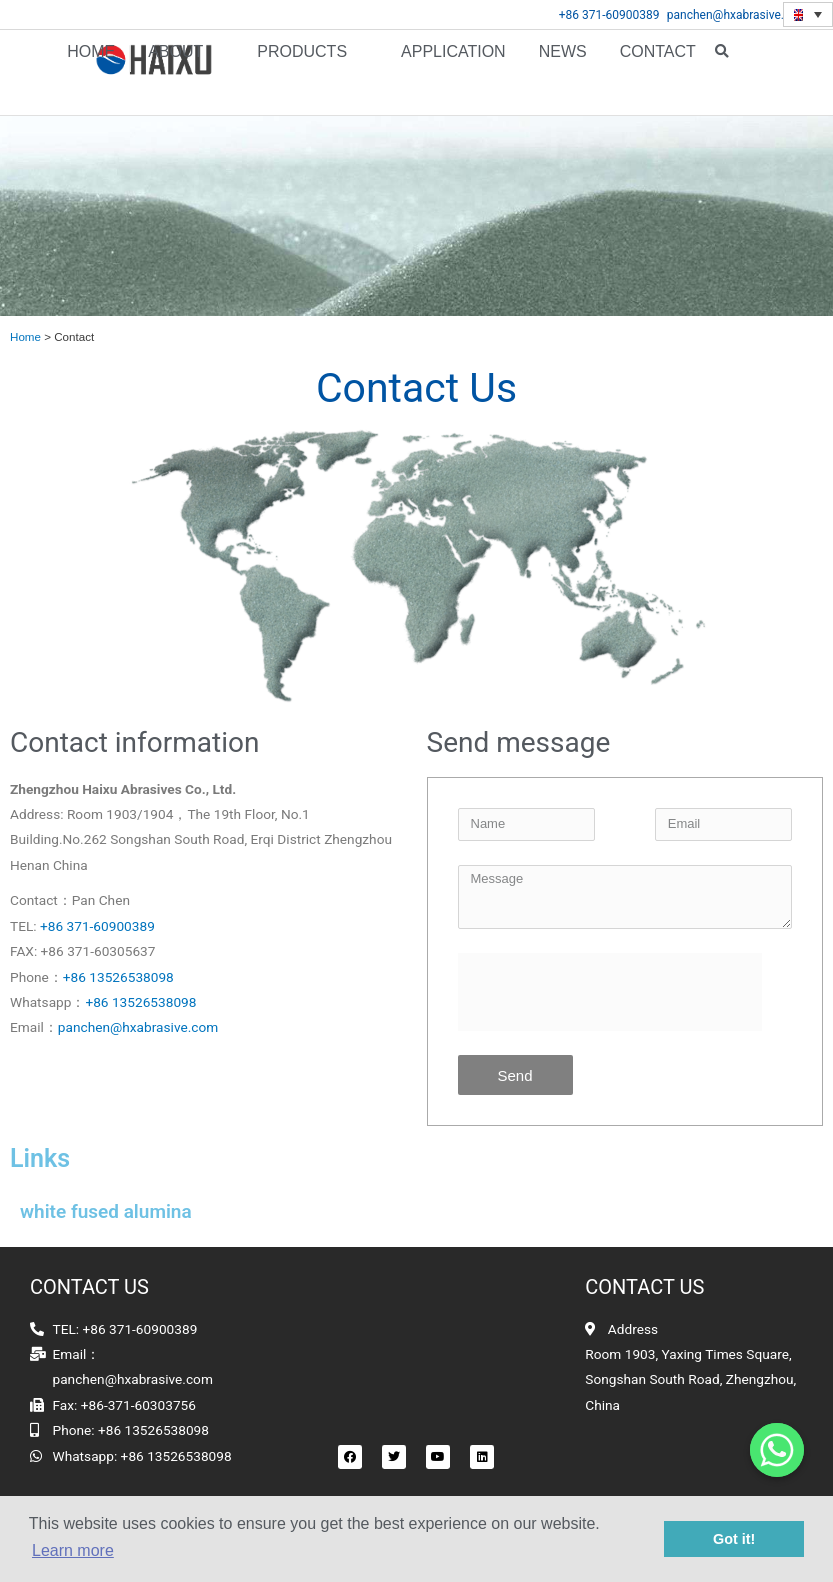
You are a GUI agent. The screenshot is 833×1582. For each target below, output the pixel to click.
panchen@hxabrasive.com (737, 15)
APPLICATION (453, 71)
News (563, 71)
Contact (658, 71)
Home (91, 71)
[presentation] (610, 992)
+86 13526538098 (118, 976)
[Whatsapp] (777, 1450)
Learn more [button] (73, 1550)
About (175, 71)
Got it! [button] (734, 1539)
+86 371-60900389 (609, 15)
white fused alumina (106, 1211)
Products (302, 71)
